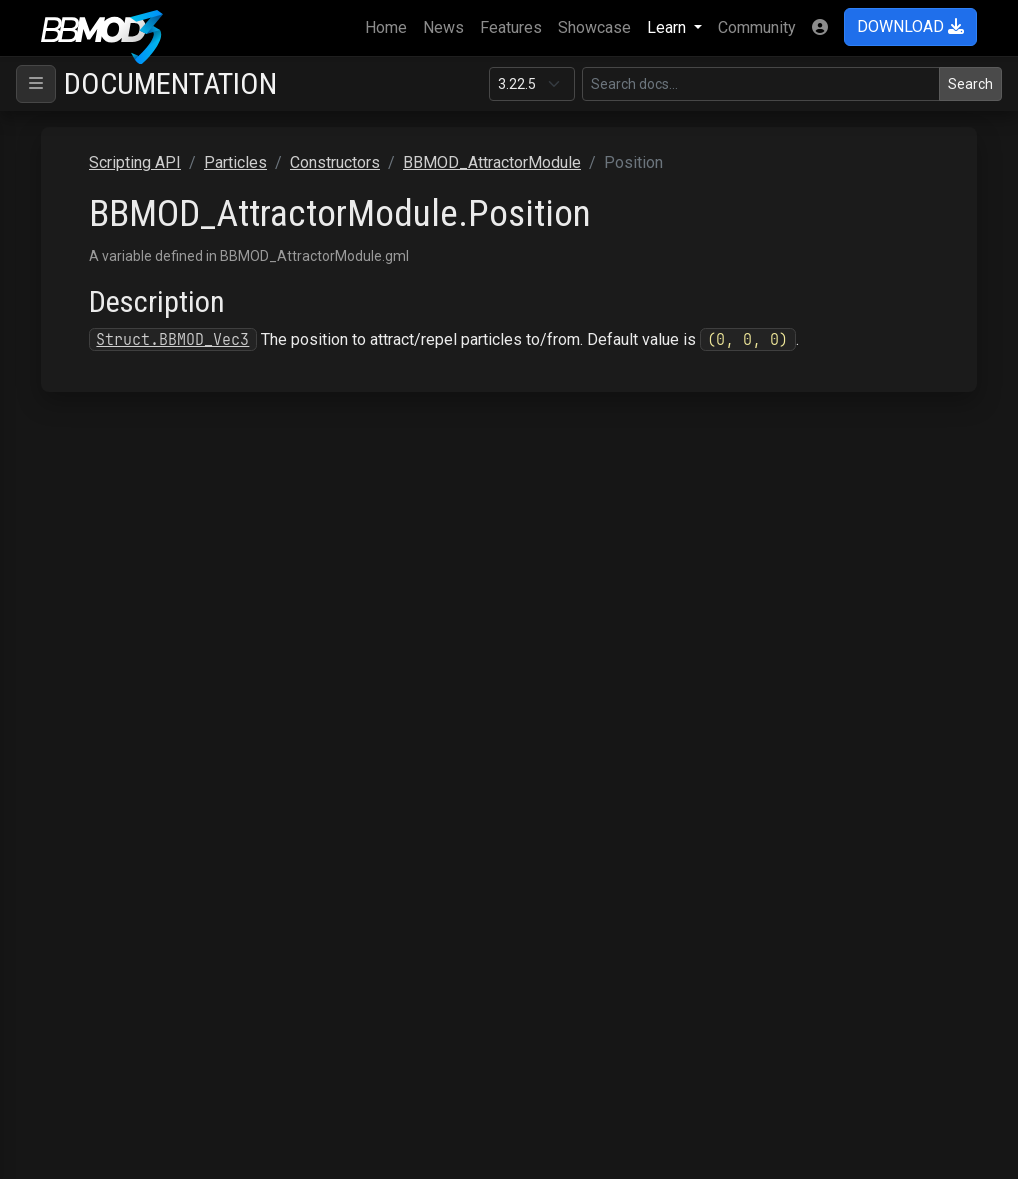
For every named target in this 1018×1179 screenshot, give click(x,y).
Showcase (594, 27)
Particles (235, 162)
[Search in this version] (761, 84)
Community (757, 27)
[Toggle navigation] (36, 84)
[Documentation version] (532, 84)
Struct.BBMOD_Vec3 (172, 339)
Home (390, 26)
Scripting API (135, 162)
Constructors (335, 162)
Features (511, 27)
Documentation (170, 83)
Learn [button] (668, 27)
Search (970, 84)
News (443, 27)
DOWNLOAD (910, 26)
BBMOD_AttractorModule (492, 162)
